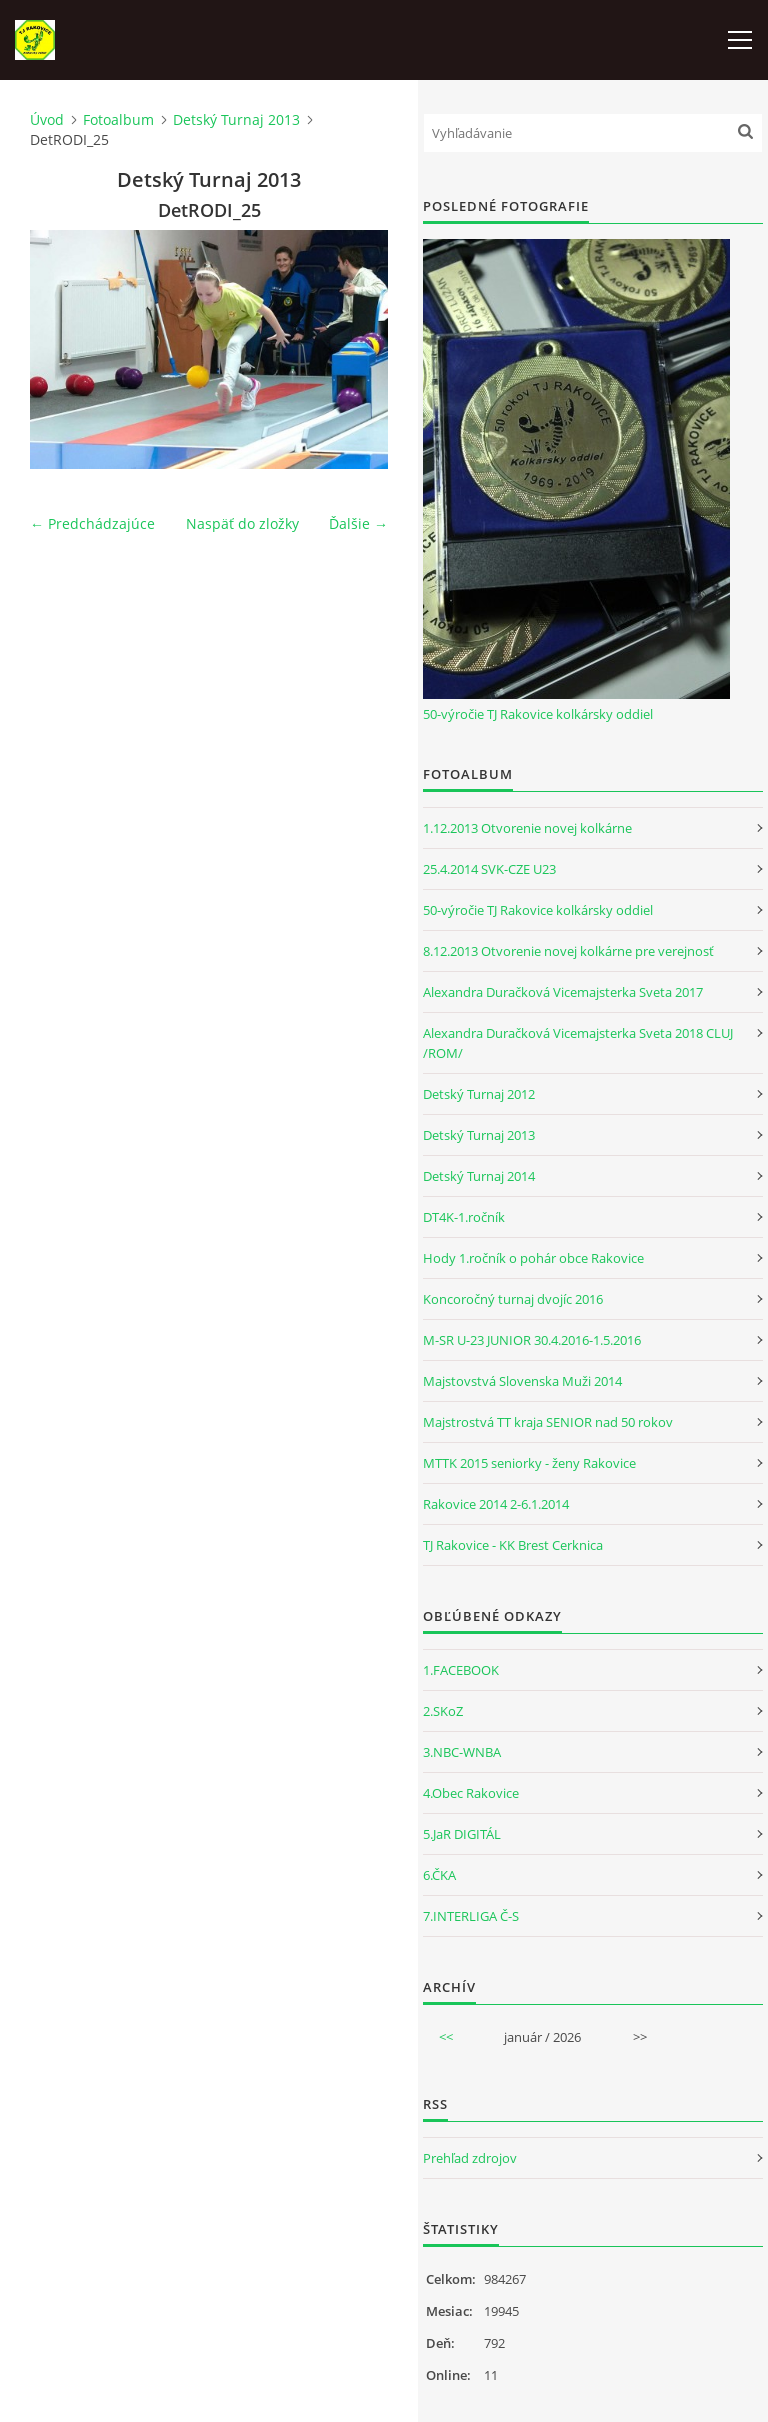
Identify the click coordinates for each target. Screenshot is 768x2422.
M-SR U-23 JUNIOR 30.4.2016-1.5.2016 (532, 1340)
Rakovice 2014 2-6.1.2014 (496, 1504)
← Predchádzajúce (92, 523)
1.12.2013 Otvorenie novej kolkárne (527, 828)
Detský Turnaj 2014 (479, 1176)
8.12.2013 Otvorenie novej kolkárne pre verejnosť (568, 951)
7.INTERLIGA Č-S (471, 1916)
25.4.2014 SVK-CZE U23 (489, 869)
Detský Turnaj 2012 (479, 1094)
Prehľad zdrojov (470, 2158)
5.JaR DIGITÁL (462, 1834)
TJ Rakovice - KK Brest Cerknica (513, 1545)
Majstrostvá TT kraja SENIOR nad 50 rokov (548, 1422)
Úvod (47, 119)
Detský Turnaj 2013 (236, 119)
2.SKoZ (443, 1711)
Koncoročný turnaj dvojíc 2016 (513, 1299)
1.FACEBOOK (461, 1670)
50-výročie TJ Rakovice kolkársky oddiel (538, 714)
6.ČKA (439, 1875)
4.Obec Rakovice (471, 1793)
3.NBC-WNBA (462, 1752)
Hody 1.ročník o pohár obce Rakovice (533, 1258)
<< (446, 2037)
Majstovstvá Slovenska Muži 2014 (522, 1381)
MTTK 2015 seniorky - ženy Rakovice (529, 1463)
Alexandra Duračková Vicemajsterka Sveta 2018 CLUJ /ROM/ (578, 1043)
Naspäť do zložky (242, 523)
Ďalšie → (358, 523)
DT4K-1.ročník (464, 1217)
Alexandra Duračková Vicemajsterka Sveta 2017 (563, 992)
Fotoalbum (118, 119)
